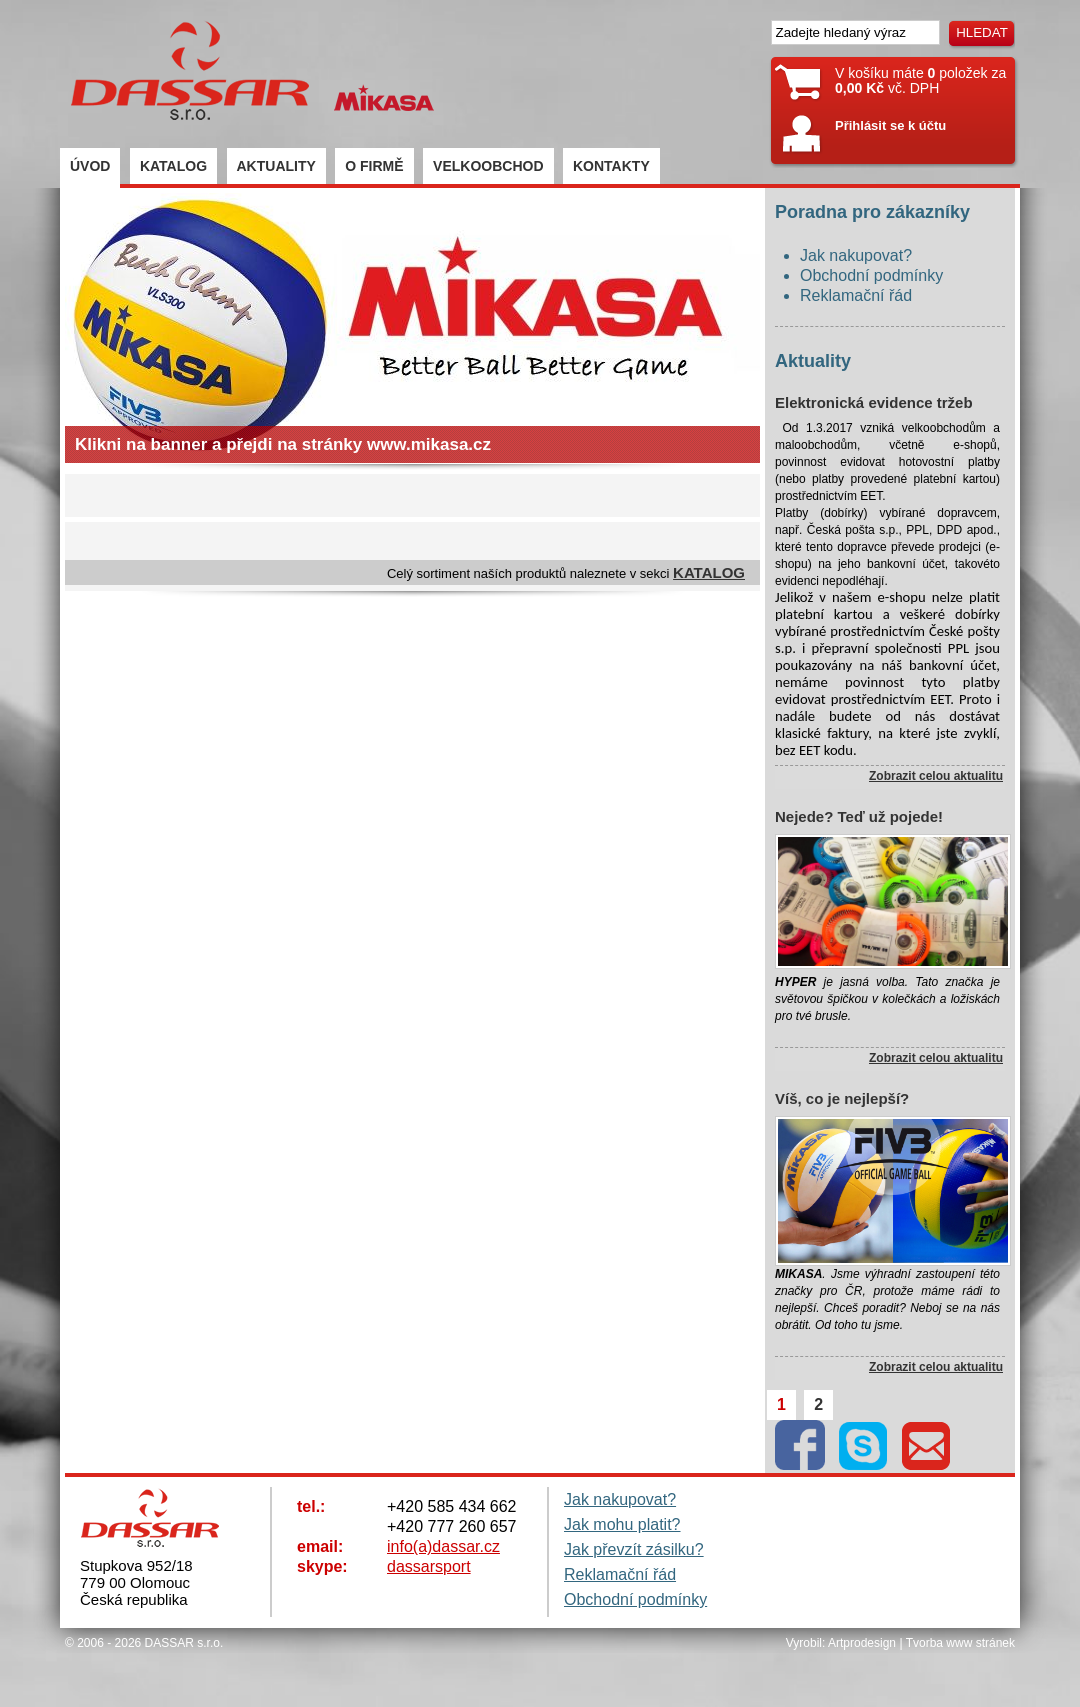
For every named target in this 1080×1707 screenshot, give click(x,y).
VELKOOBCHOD (488, 166)
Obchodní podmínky (871, 275)
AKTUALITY (276, 166)
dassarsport (429, 1566)
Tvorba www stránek (960, 1643)
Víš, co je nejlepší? (842, 1098)
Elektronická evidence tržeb (874, 402)
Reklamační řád (856, 295)
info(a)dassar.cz (443, 1546)
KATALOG (173, 166)
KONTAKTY (611, 166)
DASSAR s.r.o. (184, 1643)
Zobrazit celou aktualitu (936, 776)
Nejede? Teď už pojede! (859, 816)
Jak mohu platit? (622, 1524)
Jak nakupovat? (856, 255)
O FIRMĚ (374, 166)
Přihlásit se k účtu (890, 125)
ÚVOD (90, 166)
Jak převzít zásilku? (634, 1549)
